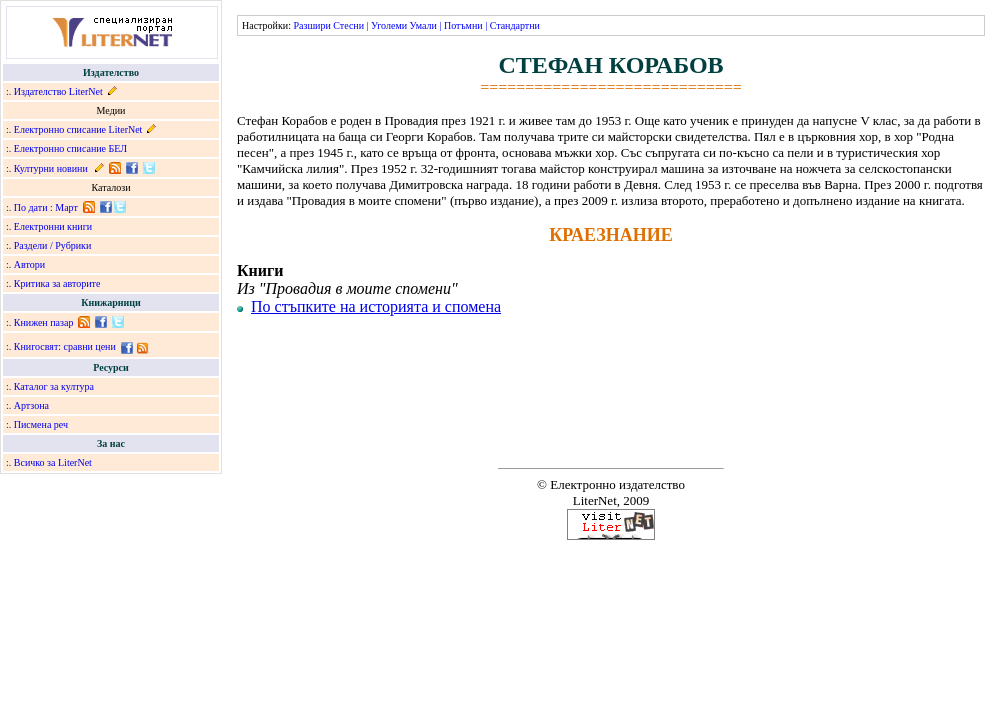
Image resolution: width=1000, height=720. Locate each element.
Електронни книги (53, 226)
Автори (29, 264)
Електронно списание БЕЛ (70, 148)
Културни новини (51, 168)
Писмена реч (41, 424)
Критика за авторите (57, 283)
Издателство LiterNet (58, 91)
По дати (31, 207)
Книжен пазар (44, 322)
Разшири (311, 25)
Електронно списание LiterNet (78, 129)
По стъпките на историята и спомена (376, 306)
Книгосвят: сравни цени (65, 346)
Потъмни (463, 25)
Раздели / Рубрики (53, 245)
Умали (423, 25)
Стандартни (515, 25)
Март (66, 207)
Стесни (348, 25)
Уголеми (389, 25)
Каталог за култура (54, 386)
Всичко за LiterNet (53, 462)
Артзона (31, 405)
